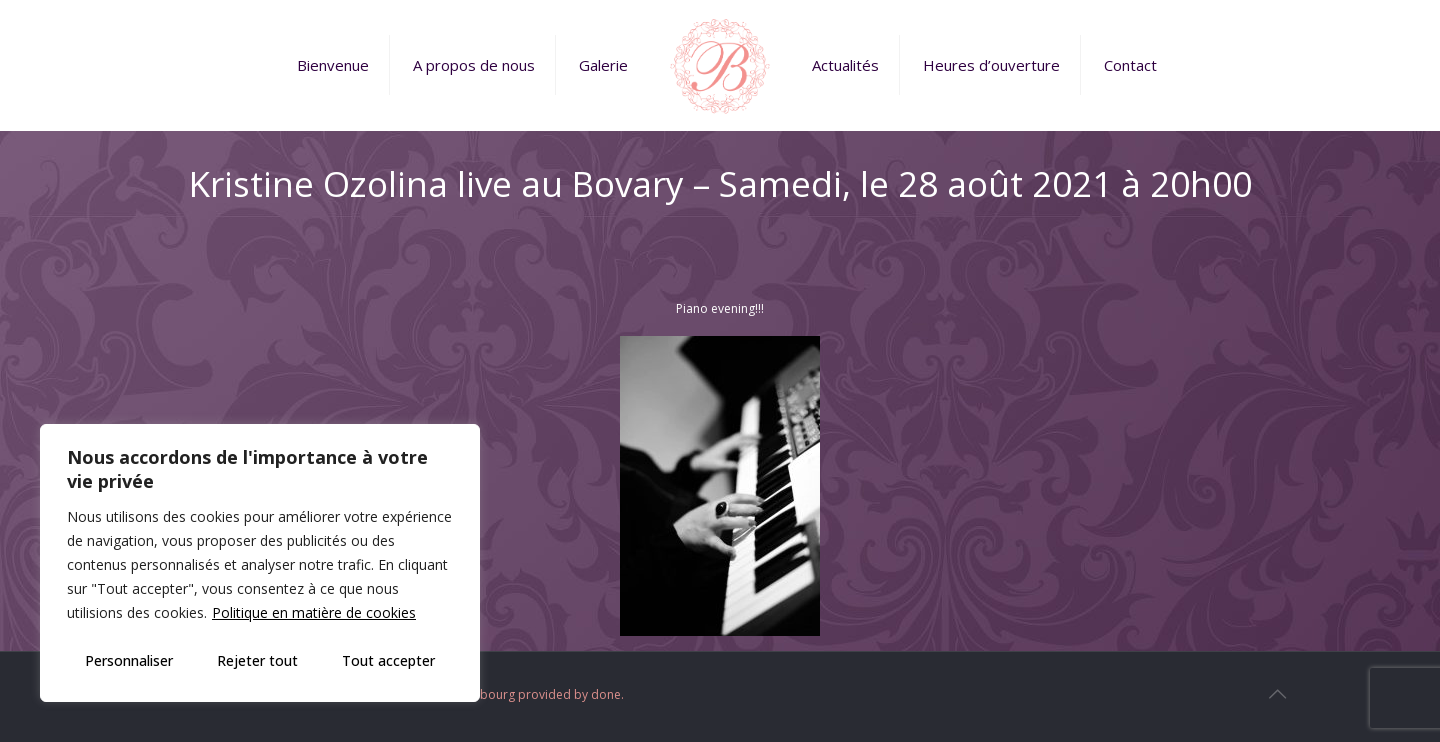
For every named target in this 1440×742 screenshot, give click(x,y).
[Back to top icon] (1277, 694)
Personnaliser (129, 660)
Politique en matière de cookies (314, 612)
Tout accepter (388, 660)
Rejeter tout (257, 660)
